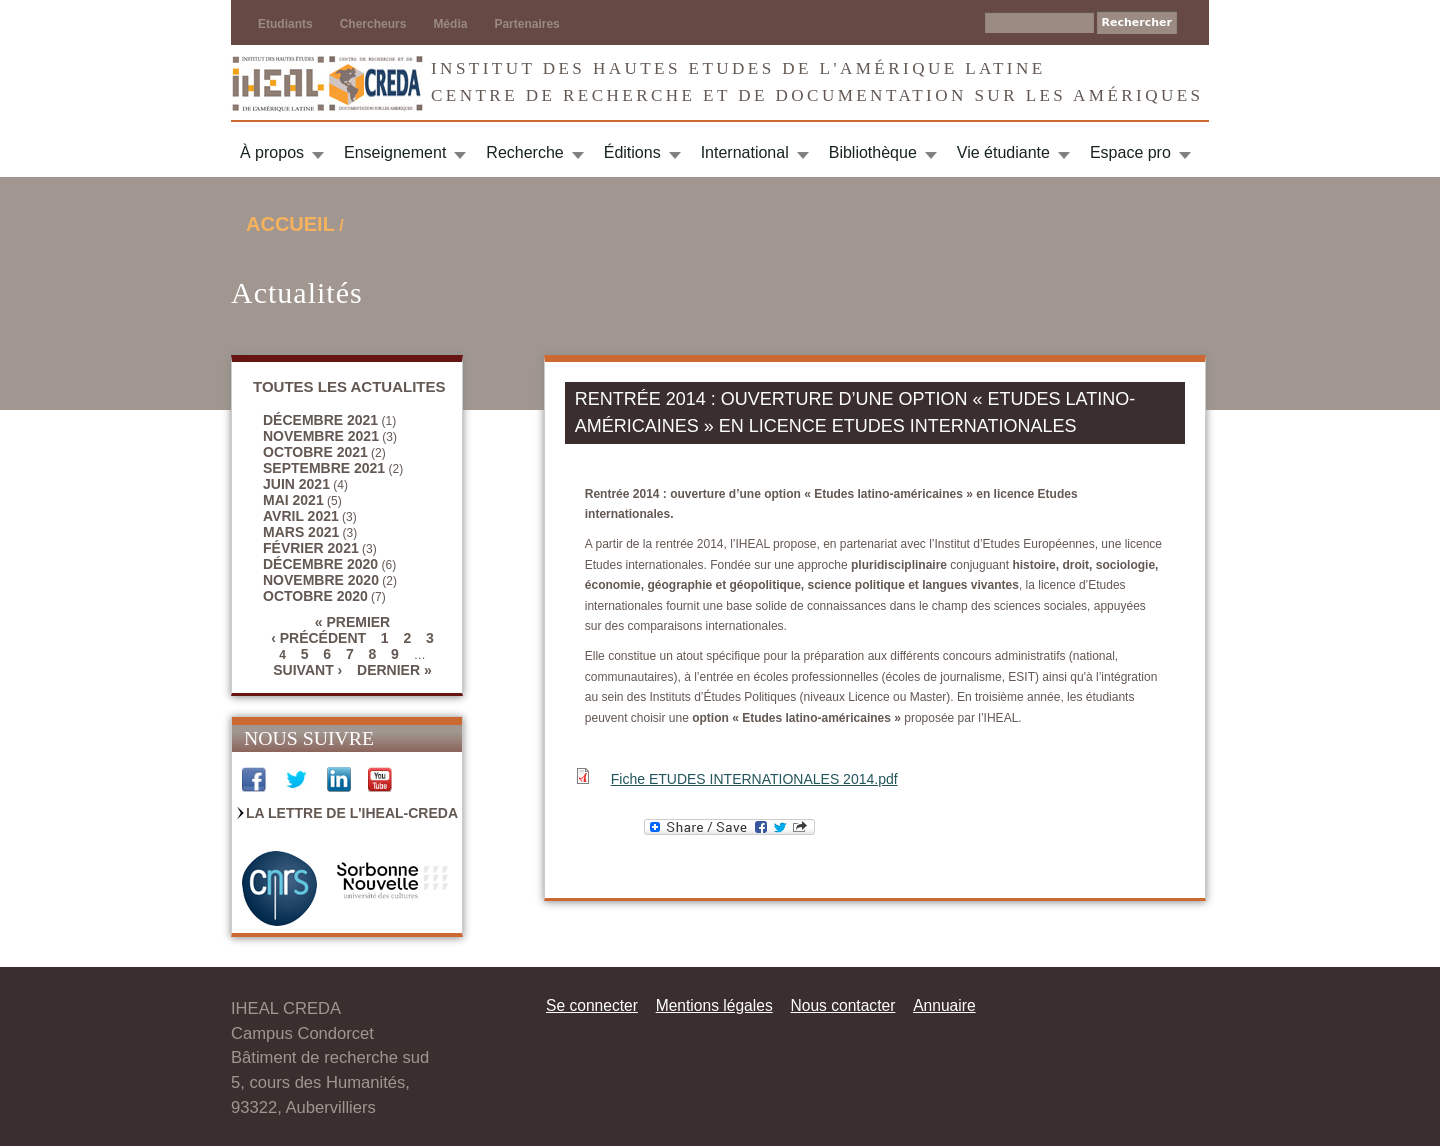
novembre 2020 (321, 580)
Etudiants (285, 24)
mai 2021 (293, 500)
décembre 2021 (320, 420)
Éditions (632, 152)
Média (450, 24)
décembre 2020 (320, 564)
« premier (352, 622)
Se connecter (592, 1005)
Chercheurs (373, 24)
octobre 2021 (315, 452)
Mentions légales (714, 1005)
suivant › (307, 670)
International (745, 152)
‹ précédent (318, 638)
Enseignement (395, 152)
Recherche (524, 152)
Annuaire (944, 1005)
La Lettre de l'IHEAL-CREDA (352, 813)
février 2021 (311, 548)
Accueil (290, 224)
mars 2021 (301, 532)
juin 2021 (296, 484)
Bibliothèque (873, 152)
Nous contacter (842, 1005)
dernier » (394, 670)
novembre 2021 (321, 436)
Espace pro (1130, 152)
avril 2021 (301, 516)
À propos (272, 152)
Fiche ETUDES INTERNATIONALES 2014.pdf (754, 779)
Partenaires (526, 24)
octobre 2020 (315, 596)
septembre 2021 (324, 468)
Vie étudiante (1003, 152)
